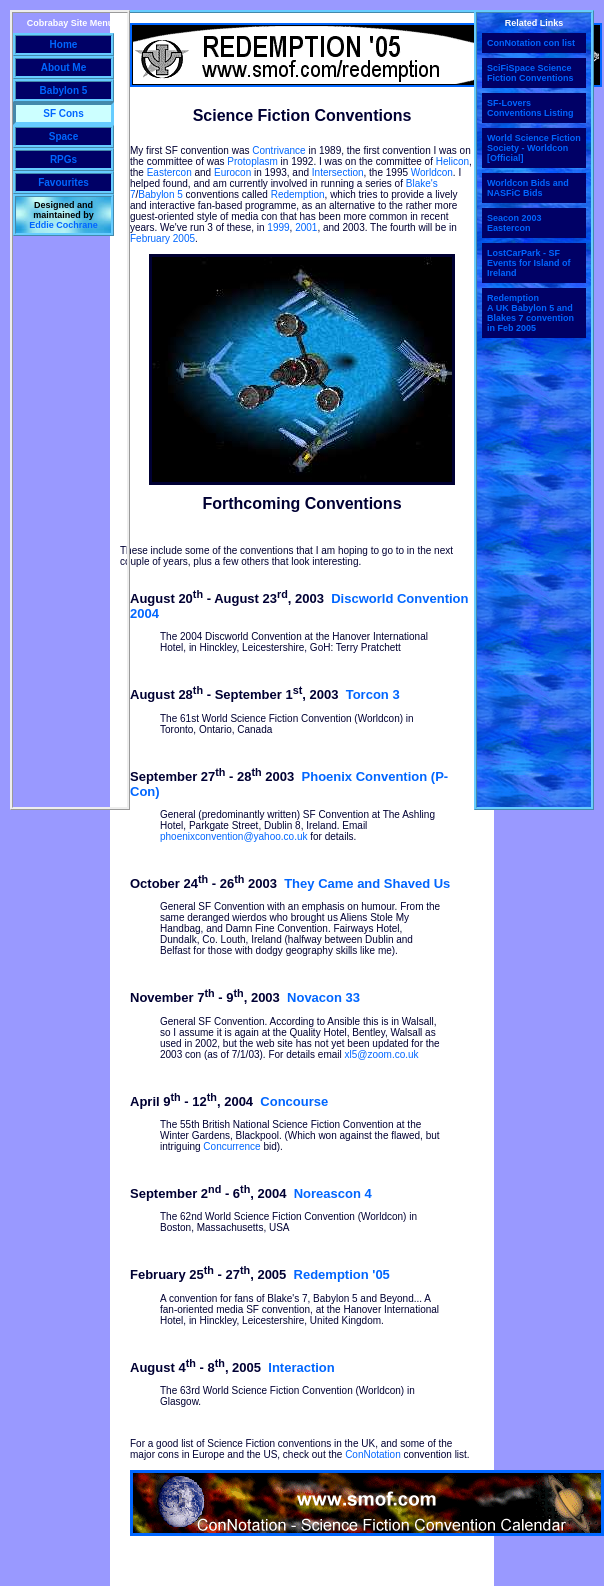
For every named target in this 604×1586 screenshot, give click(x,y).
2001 (306, 227)
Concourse (294, 1101)
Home (64, 44)
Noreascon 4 (333, 1193)
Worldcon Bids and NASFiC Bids (528, 188)
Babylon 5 (160, 194)
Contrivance (278, 150)
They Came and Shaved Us (367, 883)
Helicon (452, 161)
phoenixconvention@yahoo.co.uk (233, 836)
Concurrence (231, 1146)
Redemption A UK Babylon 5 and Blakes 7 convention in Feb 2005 (530, 313)
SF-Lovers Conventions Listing (530, 108)
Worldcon (432, 172)
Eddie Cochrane (63, 225)
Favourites (63, 182)
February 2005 (162, 238)
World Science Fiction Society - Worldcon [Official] (534, 148)
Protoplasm (252, 161)
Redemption (298, 194)
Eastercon (169, 172)
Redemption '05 (342, 1275)
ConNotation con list (531, 43)
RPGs (63, 159)
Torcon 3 (373, 695)
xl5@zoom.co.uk (382, 1054)
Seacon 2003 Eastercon (514, 223)
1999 (278, 227)
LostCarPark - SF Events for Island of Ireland (529, 263)
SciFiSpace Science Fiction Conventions (530, 73)
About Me (64, 67)
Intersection (338, 172)
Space (63, 136)
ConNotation (373, 1454)
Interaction (301, 1367)
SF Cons (63, 113)
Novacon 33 (323, 998)
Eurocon (232, 172)
